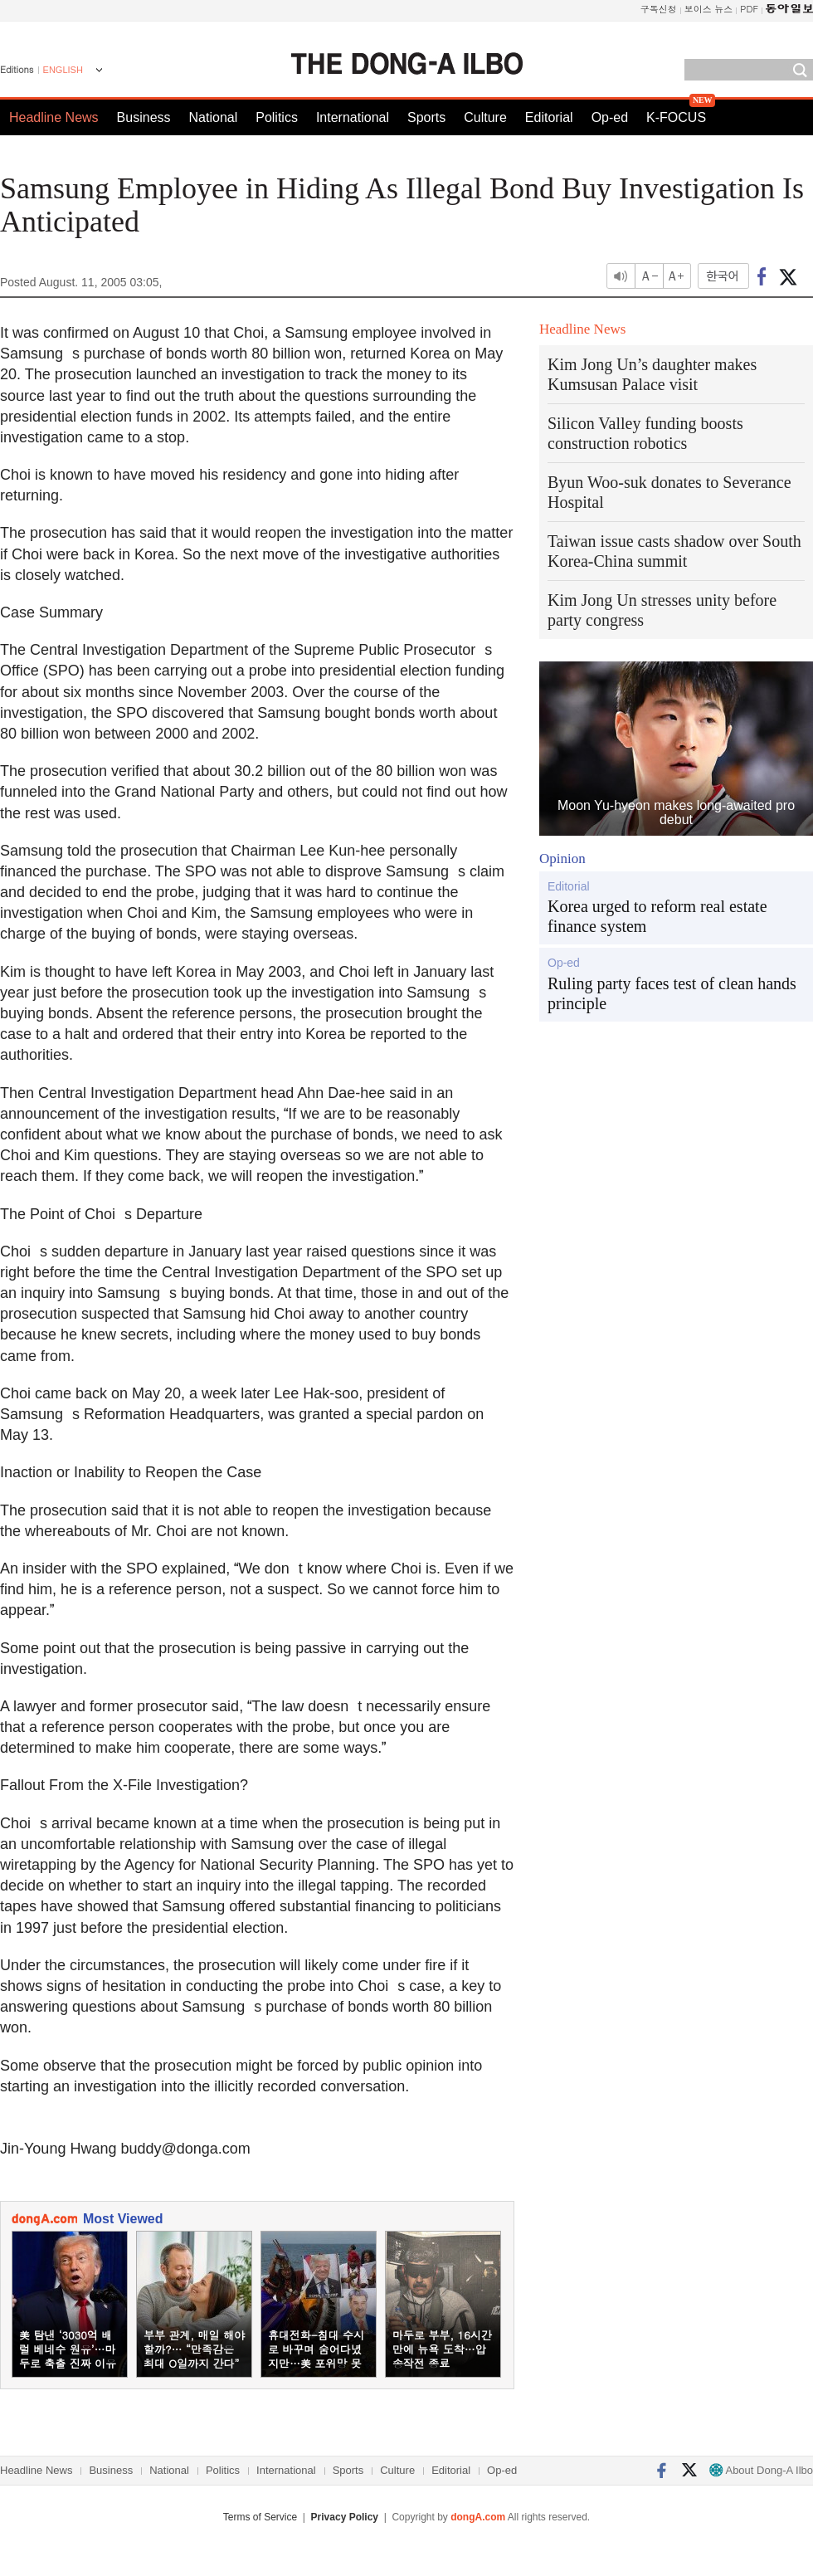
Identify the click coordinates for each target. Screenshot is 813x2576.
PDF (749, 8)
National (213, 117)
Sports (426, 117)
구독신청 (658, 8)
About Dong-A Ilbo (761, 2470)
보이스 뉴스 (708, 8)
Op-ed (609, 117)
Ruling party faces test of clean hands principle (672, 993)
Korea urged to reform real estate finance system (657, 916)
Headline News (54, 117)
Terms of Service (260, 2517)
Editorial (549, 117)
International (352, 117)
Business (144, 117)
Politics (277, 117)
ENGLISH (63, 70)
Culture (485, 117)
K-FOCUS (676, 117)
